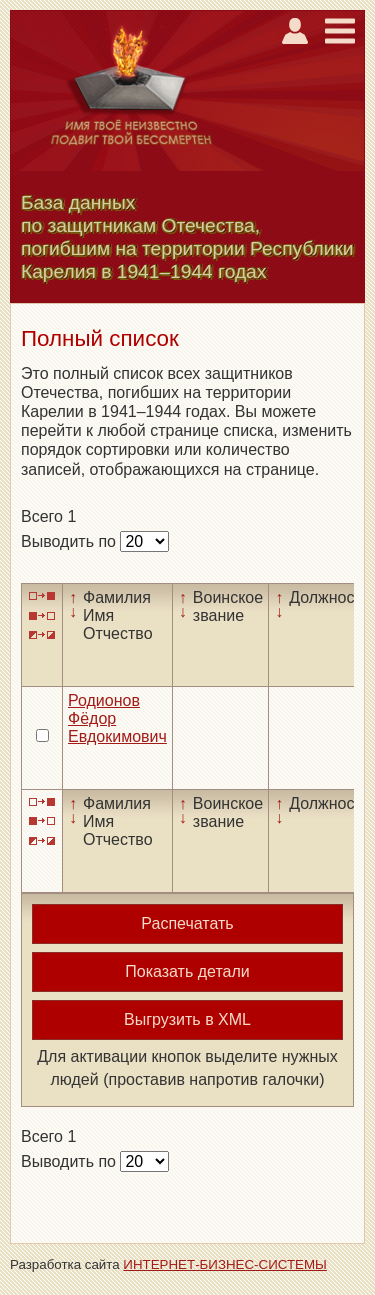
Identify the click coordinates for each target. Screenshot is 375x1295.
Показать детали (187, 971)
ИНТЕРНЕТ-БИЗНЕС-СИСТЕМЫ (225, 1264)
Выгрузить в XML (187, 1019)
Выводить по (70, 541)
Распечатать (187, 923)
